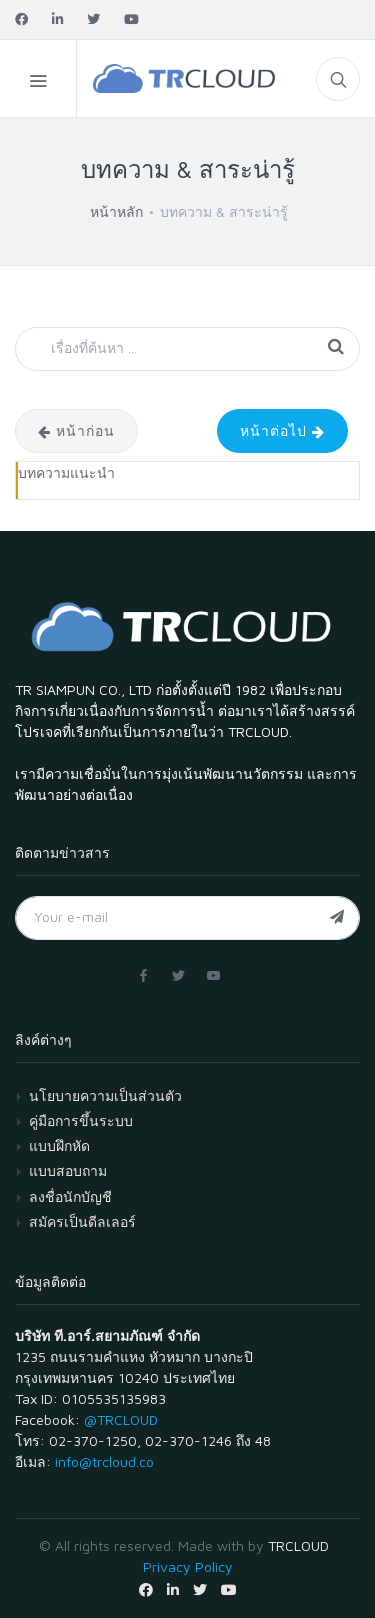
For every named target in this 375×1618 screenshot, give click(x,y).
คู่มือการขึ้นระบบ (81, 1120)
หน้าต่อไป (282, 430)
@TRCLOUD (121, 1419)
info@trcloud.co (104, 1461)
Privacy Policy (188, 1566)
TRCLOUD (298, 1545)
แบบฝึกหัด (59, 1145)
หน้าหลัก (116, 211)
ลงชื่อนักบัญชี (70, 1196)
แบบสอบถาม (68, 1170)
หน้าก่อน (76, 430)
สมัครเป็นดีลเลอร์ (82, 1221)
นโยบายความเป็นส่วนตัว (105, 1095)
